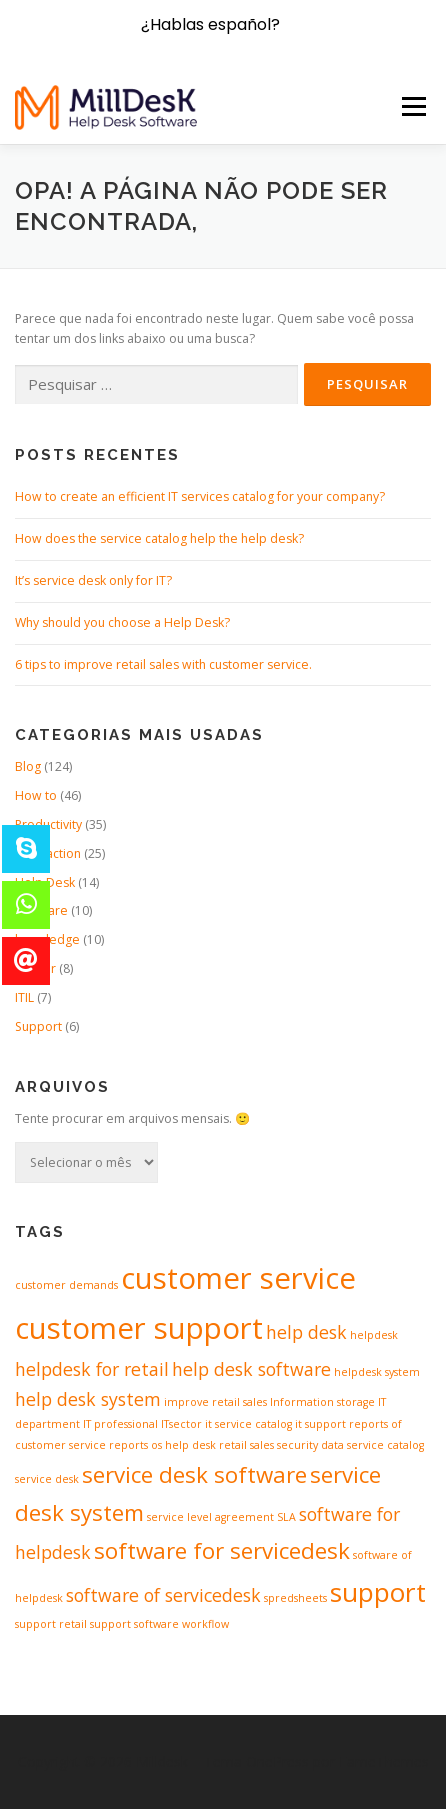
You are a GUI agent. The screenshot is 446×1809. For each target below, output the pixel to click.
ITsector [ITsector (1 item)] (181, 1424)
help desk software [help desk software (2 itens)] (251, 1369)
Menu (412, 106)
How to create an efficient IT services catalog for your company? (200, 496)
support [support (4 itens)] (378, 1592)
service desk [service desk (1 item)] (47, 1479)
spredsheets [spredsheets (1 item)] (295, 1598)
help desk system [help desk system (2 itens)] (88, 1399)
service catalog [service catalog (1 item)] (385, 1445)
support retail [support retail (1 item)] (51, 1624)
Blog (28, 766)
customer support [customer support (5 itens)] (139, 1328)
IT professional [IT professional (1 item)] (120, 1424)
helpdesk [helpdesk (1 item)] (374, 1335)
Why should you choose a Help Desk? (122, 622)
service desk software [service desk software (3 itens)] (194, 1474)
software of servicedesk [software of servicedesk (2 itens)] (163, 1595)
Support (38, 1026)
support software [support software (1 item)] (134, 1624)
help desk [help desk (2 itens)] (306, 1332)
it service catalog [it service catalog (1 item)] (248, 1424)
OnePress (277, 1761)
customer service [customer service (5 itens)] (238, 1278)
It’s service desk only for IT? (93, 580)
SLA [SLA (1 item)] (286, 1517)
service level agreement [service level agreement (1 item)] (210, 1517)
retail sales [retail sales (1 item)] (246, 1445)
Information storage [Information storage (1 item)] (322, 1402)
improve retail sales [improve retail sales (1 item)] (215, 1402)
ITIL (24, 997)
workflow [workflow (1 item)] (205, 1624)
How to (36, 795)
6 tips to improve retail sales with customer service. (163, 664)
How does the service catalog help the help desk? (159, 538)
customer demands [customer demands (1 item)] (66, 1285)
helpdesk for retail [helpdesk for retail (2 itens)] (92, 1369)
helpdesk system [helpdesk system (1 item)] (377, 1372)
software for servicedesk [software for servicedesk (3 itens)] (222, 1550)
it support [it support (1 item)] (320, 1424)
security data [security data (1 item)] (310, 1445)
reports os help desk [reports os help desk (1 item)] (162, 1445)
